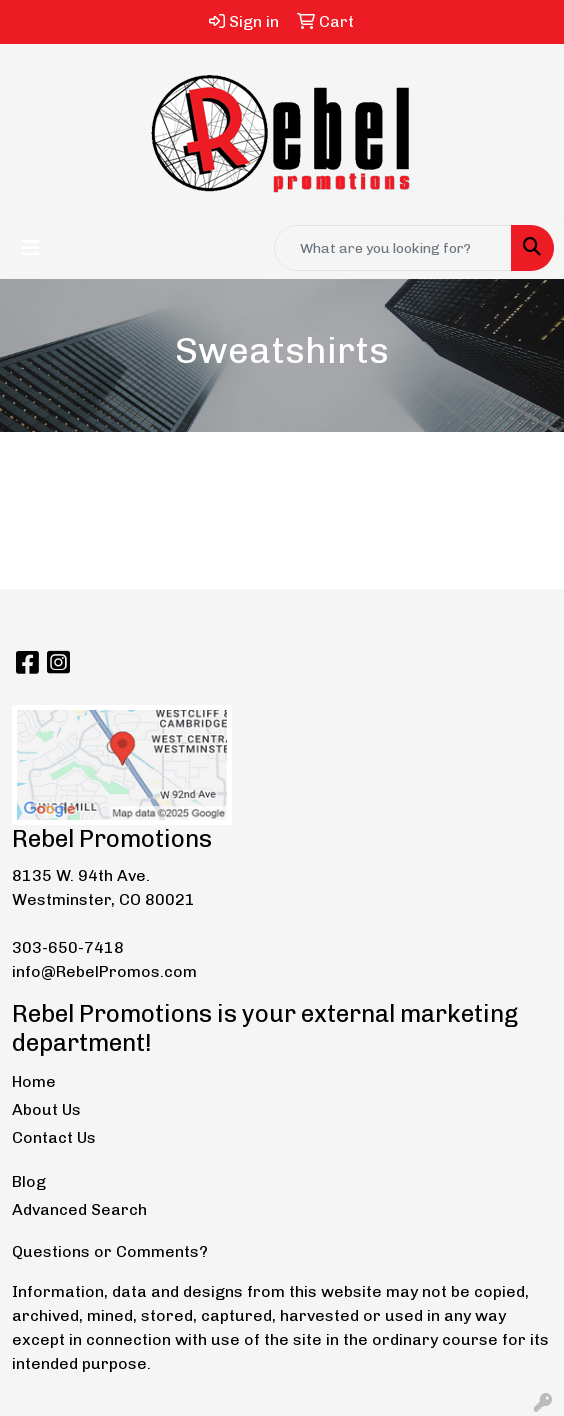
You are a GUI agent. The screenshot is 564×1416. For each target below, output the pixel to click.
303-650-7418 (68, 947)
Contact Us (54, 1137)
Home (34, 1081)
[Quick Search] (393, 248)
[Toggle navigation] (31, 248)
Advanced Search (79, 1209)
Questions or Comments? (110, 1251)
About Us (46, 1109)
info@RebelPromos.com (104, 971)
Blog (29, 1181)
